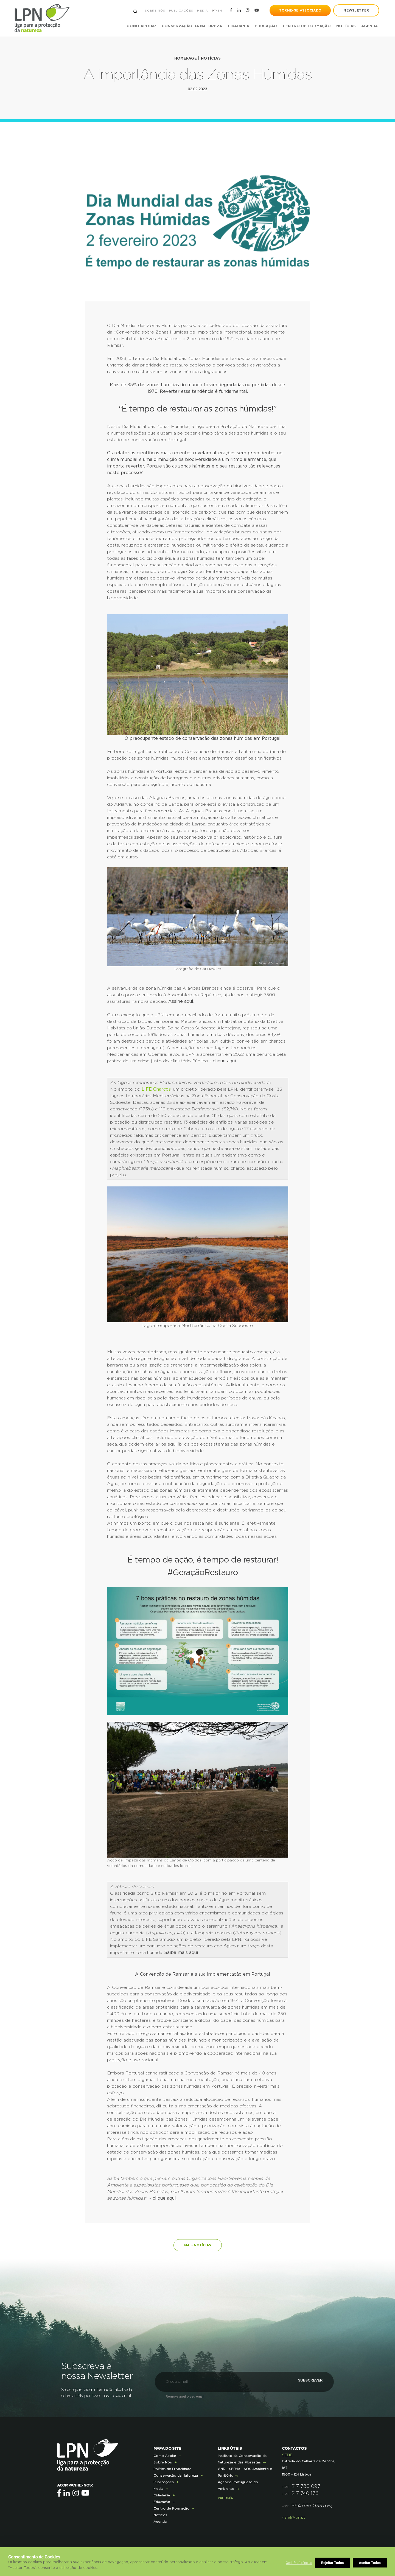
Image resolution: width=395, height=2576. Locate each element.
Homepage (185, 58)
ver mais (225, 2496)
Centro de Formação (306, 26)
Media (201, 10)
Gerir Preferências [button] (299, 2563)
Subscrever (303, 2380)
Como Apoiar (164, 2454)
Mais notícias (197, 2243)
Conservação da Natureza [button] (191, 26)
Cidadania (161, 2494)
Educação (161, 2500)
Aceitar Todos (370, 2563)
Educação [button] (265, 26)
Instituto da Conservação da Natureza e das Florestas (242, 2458)
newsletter (355, 10)
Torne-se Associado (300, 10)
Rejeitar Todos (332, 2563)
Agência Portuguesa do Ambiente (238, 2484)
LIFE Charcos (156, 1089)
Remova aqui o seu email (185, 2395)
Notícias (345, 26)
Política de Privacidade (172, 2467)
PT (213, 10)
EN (219, 10)
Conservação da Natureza (175, 2474)
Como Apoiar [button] (140, 26)
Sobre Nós (154, 10)
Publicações (180, 10)
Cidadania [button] (238, 26)
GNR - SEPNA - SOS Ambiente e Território (245, 2471)
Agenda (369, 26)
